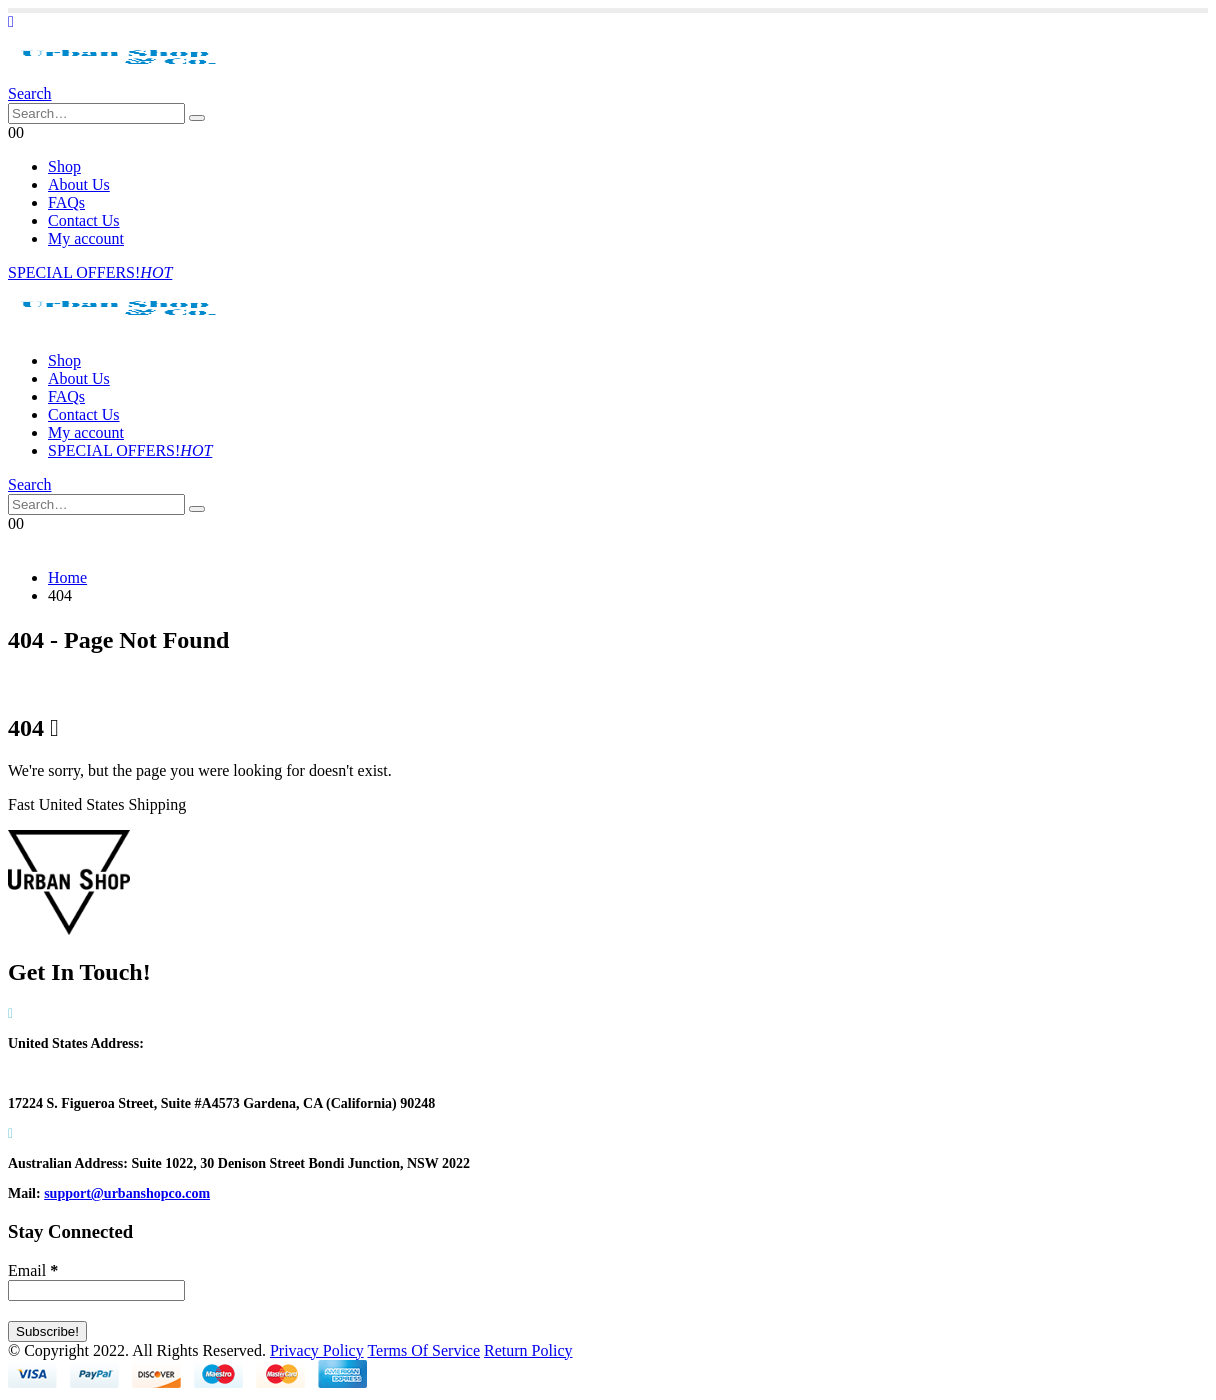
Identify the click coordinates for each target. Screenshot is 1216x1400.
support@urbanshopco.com (127, 1193)
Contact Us (84, 220)
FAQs (66, 202)
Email (33, 1270)
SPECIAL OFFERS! (90, 272)
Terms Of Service (423, 1350)
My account (86, 238)
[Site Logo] (118, 75)
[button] (11, 21)
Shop (64, 166)
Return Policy (528, 1350)
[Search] (197, 118)
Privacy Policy (317, 1350)
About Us (79, 184)
